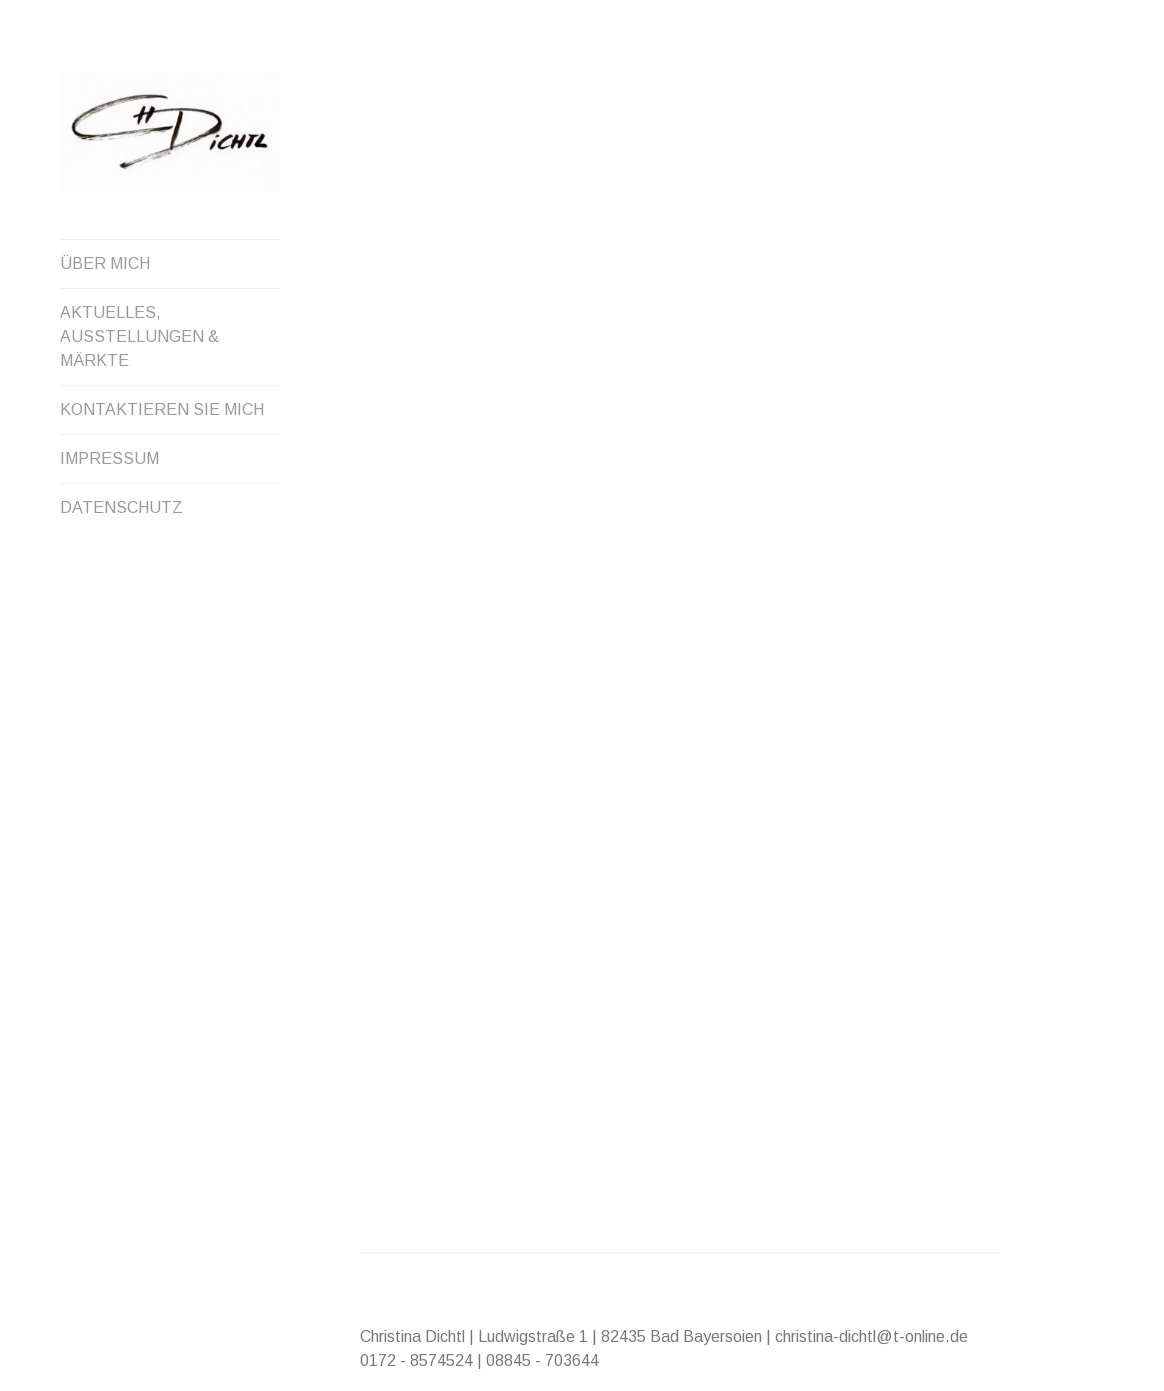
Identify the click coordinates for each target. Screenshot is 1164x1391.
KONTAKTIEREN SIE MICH (162, 409)
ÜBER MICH (105, 263)
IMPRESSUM (109, 458)
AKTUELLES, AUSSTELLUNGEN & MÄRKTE (139, 336)
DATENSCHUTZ (121, 507)
